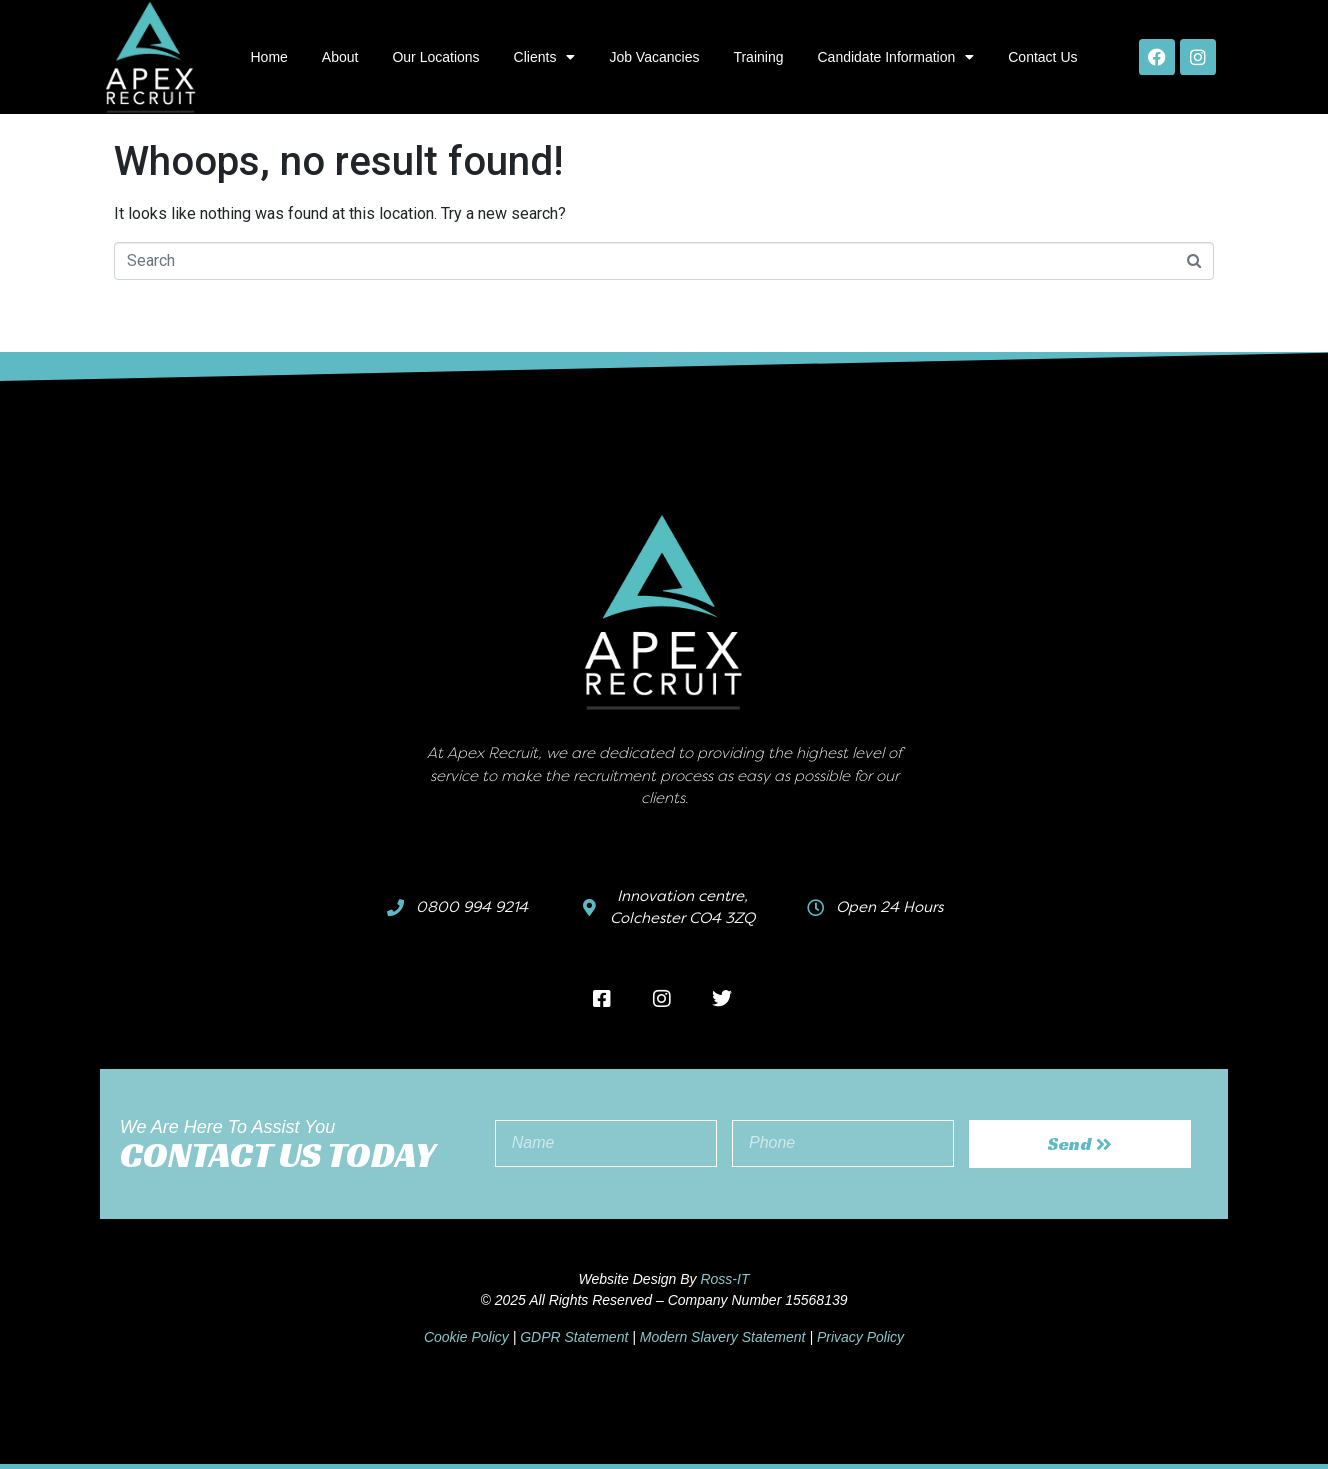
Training (758, 57)
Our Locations (435, 57)
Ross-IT (724, 1279)
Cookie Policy (466, 1337)
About (340, 57)
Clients (545, 57)
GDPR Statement (574, 1337)
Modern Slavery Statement (723, 1337)
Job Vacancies (654, 57)
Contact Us (1042, 57)
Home (268, 57)
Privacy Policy (860, 1337)
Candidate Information (895, 57)
